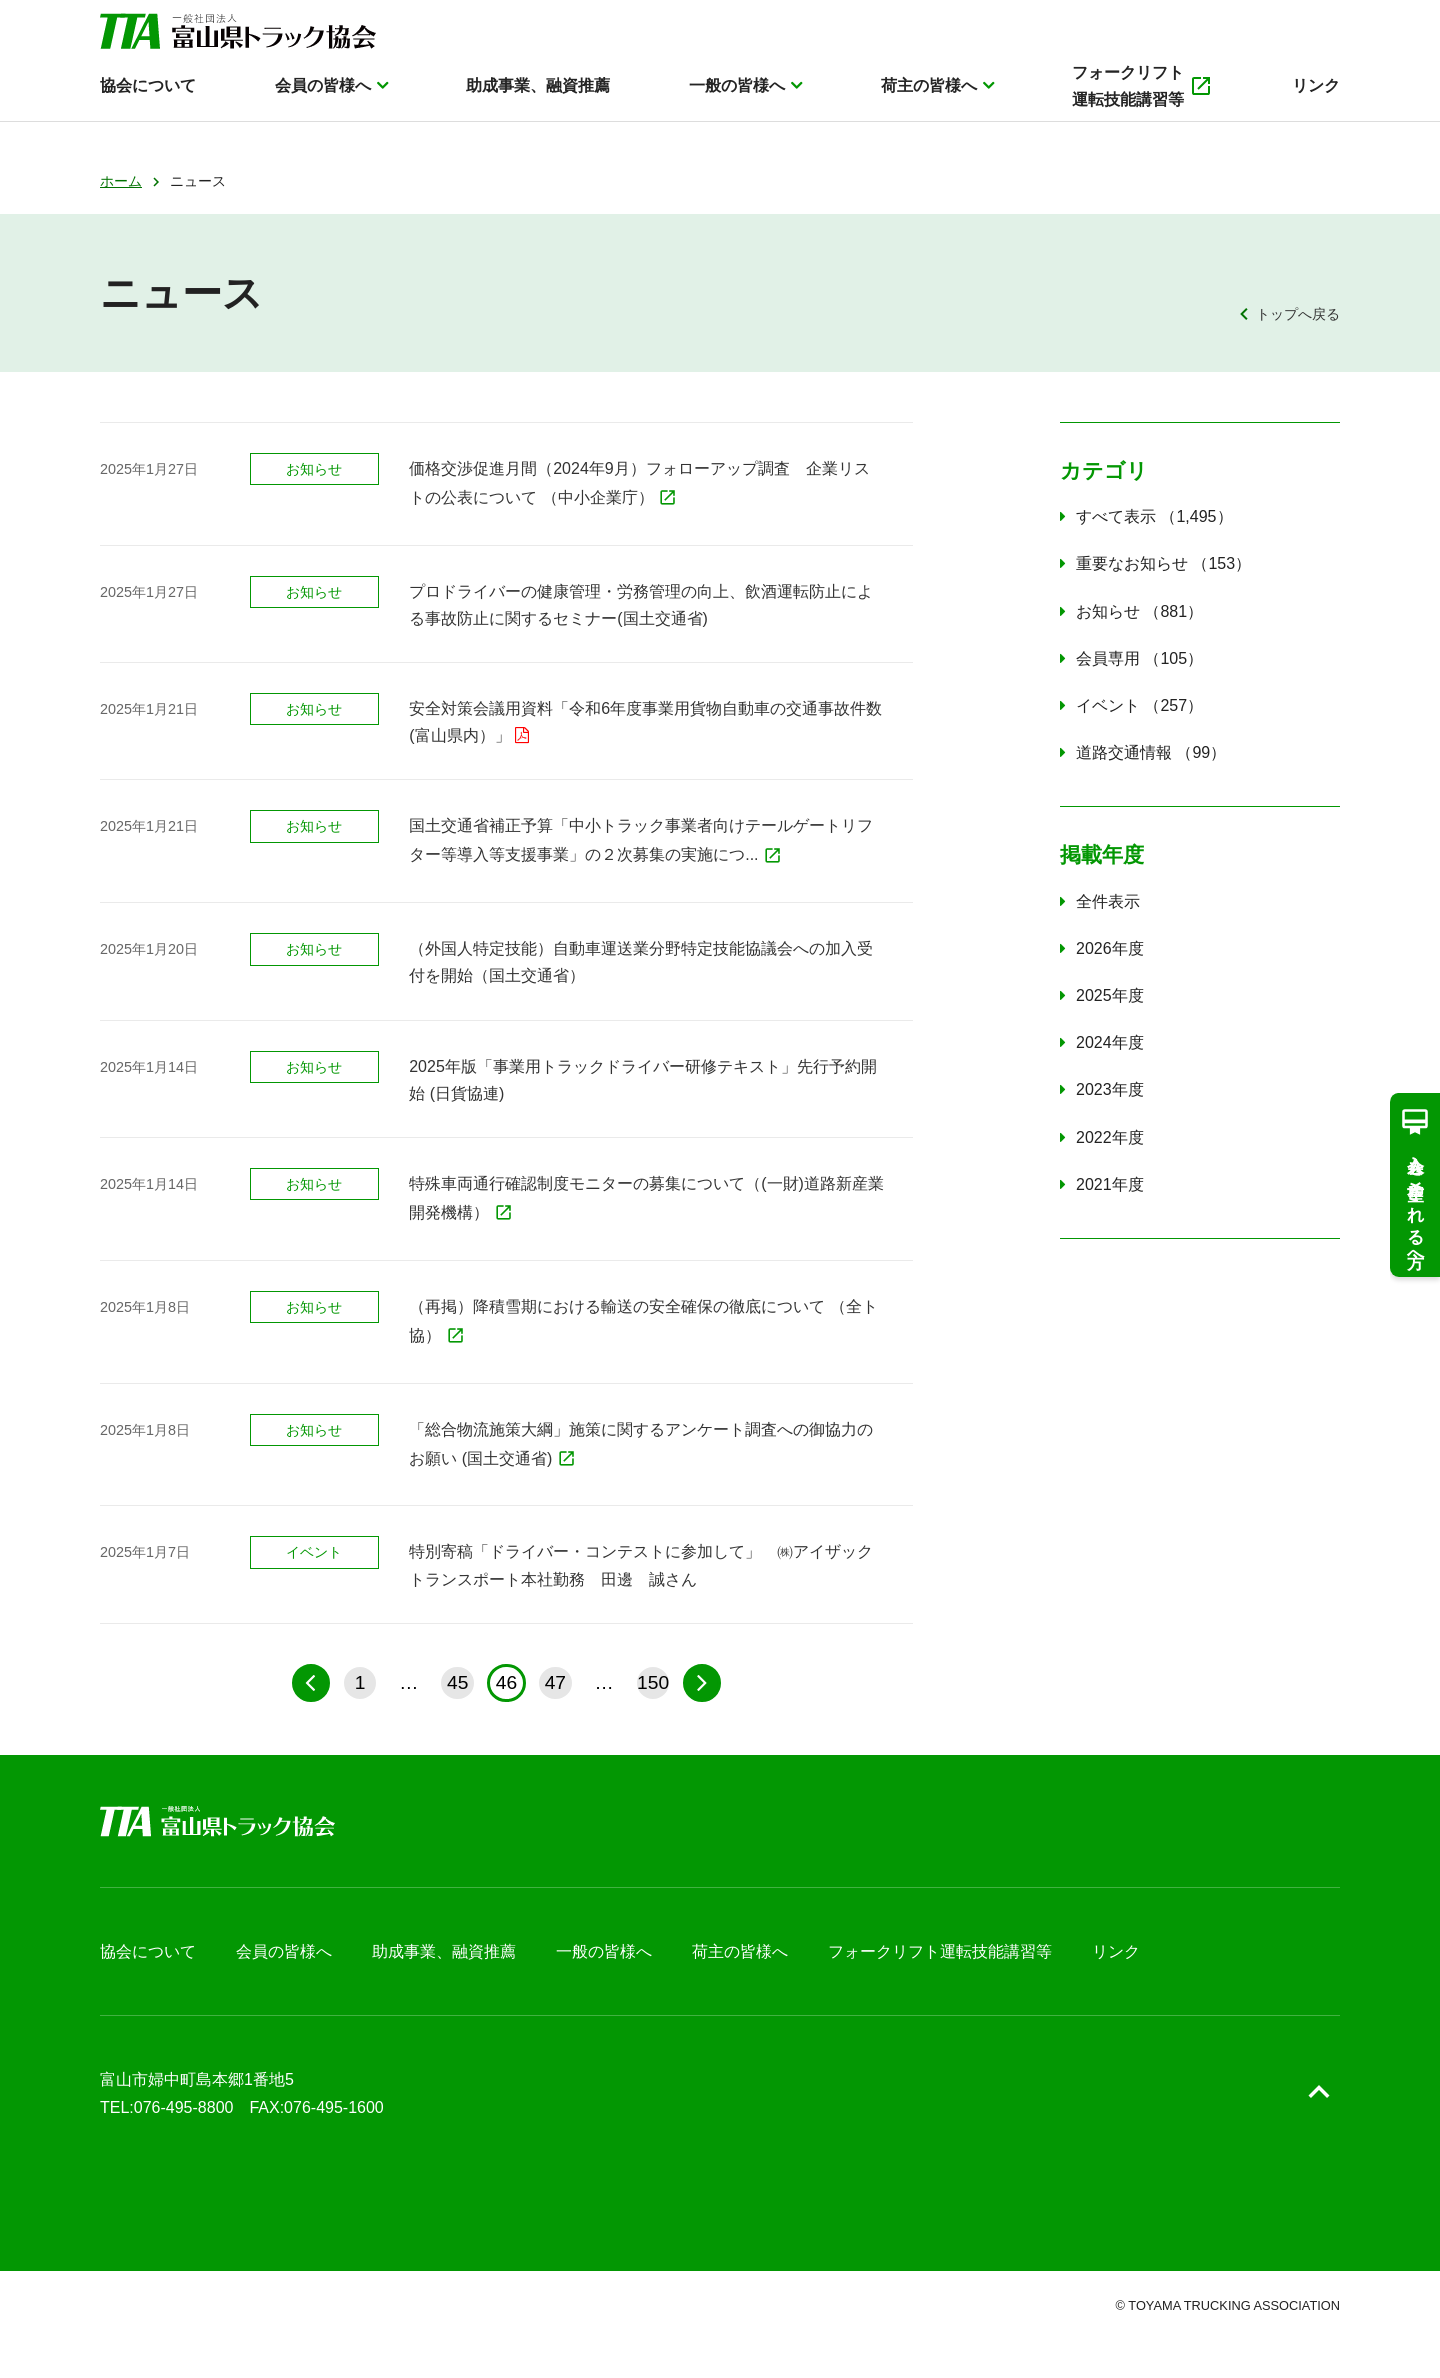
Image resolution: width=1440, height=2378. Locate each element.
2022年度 (1110, 1137)
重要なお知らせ (1163, 563)
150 (653, 1682)
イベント (1139, 705)
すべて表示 (1154, 516)
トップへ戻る (1298, 314)
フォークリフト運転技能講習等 (1142, 107)
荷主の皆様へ (929, 106)
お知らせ (1139, 611)
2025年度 (1110, 995)
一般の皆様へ (737, 106)
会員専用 (1139, 658)
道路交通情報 (1151, 752)
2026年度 (1110, 948)
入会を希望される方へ (1415, 1184)
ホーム (121, 181)
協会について (148, 106)
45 (457, 1682)
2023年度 (1110, 1089)
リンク (1316, 106)
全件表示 (1108, 901)
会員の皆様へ (323, 106)
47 (555, 1682)
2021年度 (1110, 1184)
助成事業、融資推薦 (538, 106)
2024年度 (1110, 1042)
